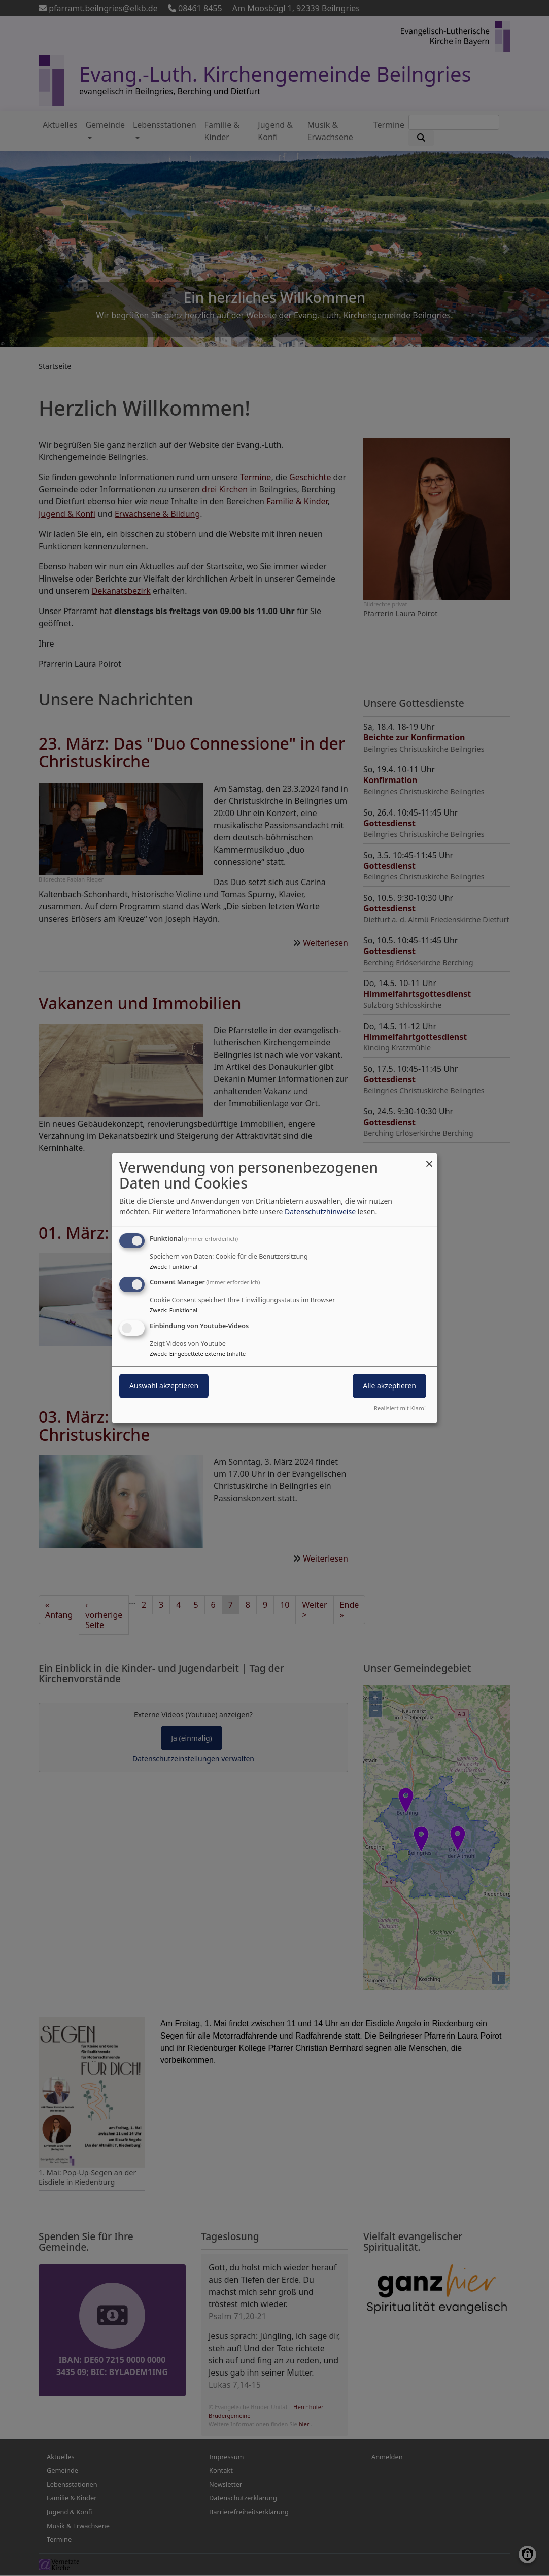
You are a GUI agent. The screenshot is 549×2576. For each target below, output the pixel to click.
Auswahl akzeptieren (163, 1386)
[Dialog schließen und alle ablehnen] (429, 1159)
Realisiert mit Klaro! (400, 1408)
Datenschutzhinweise (320, 1211)
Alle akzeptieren (389, 1386)
